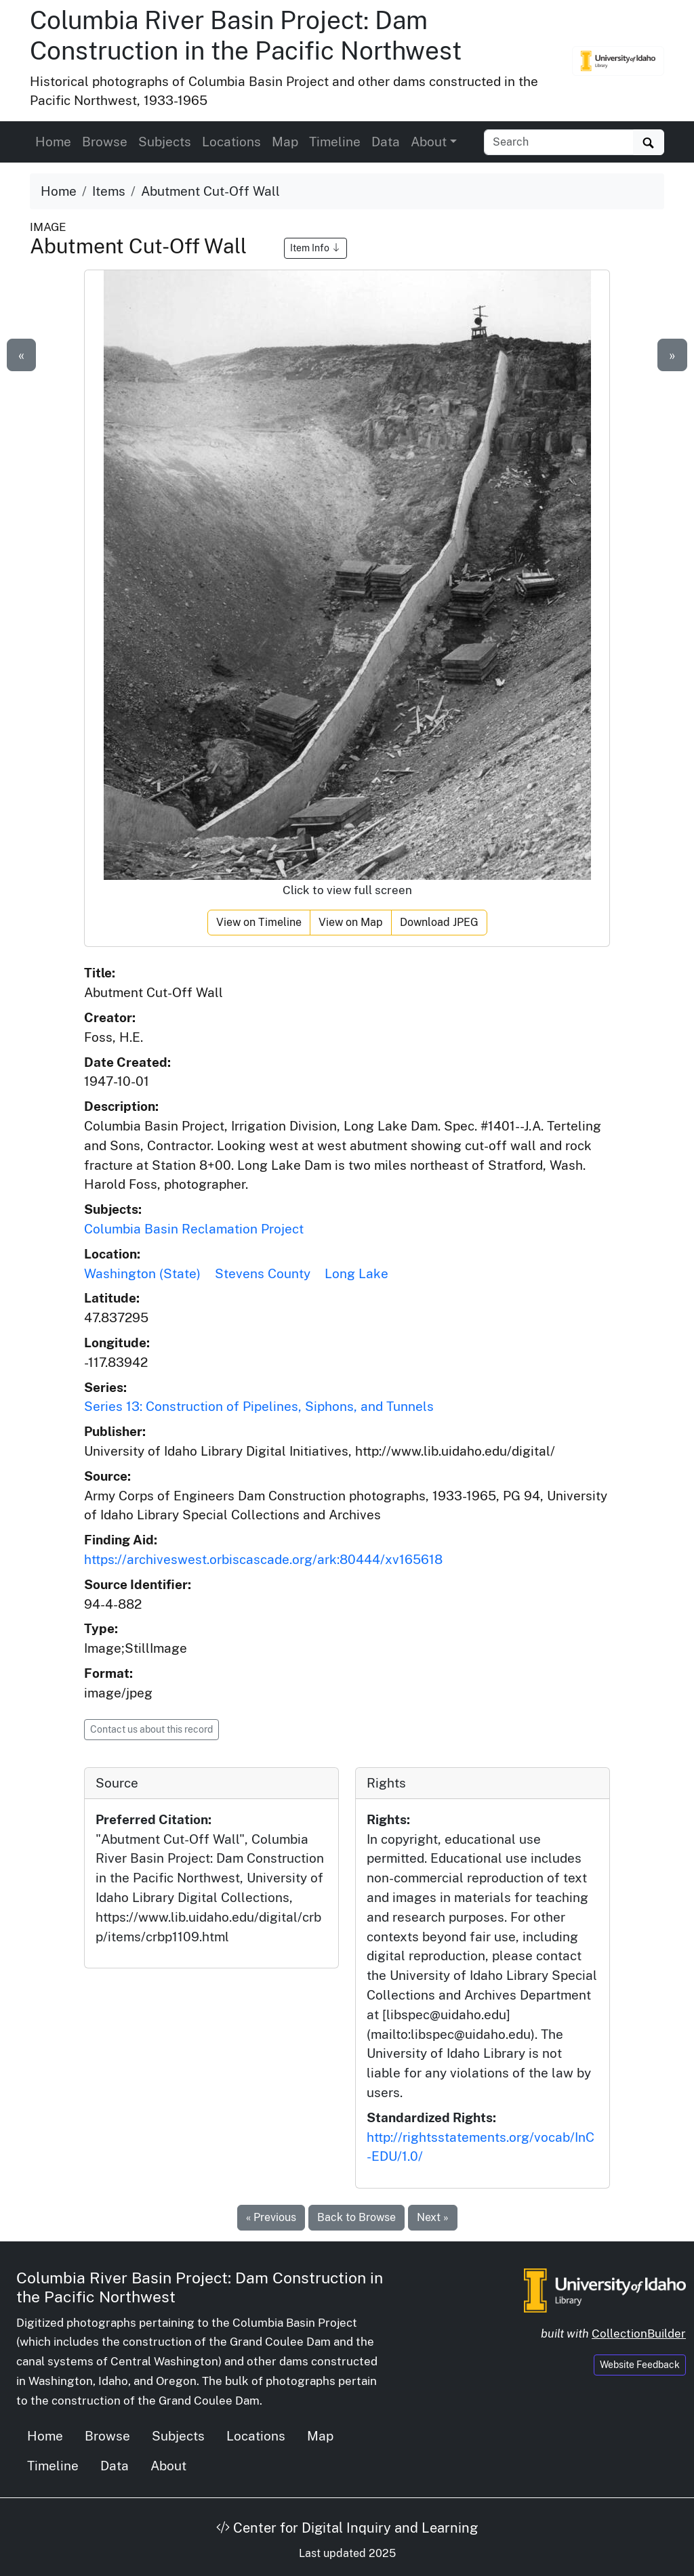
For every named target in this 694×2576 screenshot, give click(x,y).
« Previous (271, 2217)
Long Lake (356, 1273)
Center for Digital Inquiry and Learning (347, 2528)
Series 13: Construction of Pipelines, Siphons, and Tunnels (259, 1406)
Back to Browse (356, 2217)
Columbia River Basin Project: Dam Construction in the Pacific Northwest (246, 35)
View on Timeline (259, 922)
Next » (433, 2217)
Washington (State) (142, 1273)
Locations (231, 141)
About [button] (429, 141)
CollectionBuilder (639, 2333)
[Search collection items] (559, 142)
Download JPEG (439, 922)
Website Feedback (640, 2364)
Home (53, 141)
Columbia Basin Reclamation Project (194, 1228)
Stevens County (262, 1273)
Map (285, 141)
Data (385, 141)
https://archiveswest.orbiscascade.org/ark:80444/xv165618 (263, 1559)
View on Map (351, 922)
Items (108, 191)
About (168, 2465)
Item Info (315, 247)
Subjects (164, 141)
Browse (104, 141)
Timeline (335, 141)
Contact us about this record (151, 1729)
